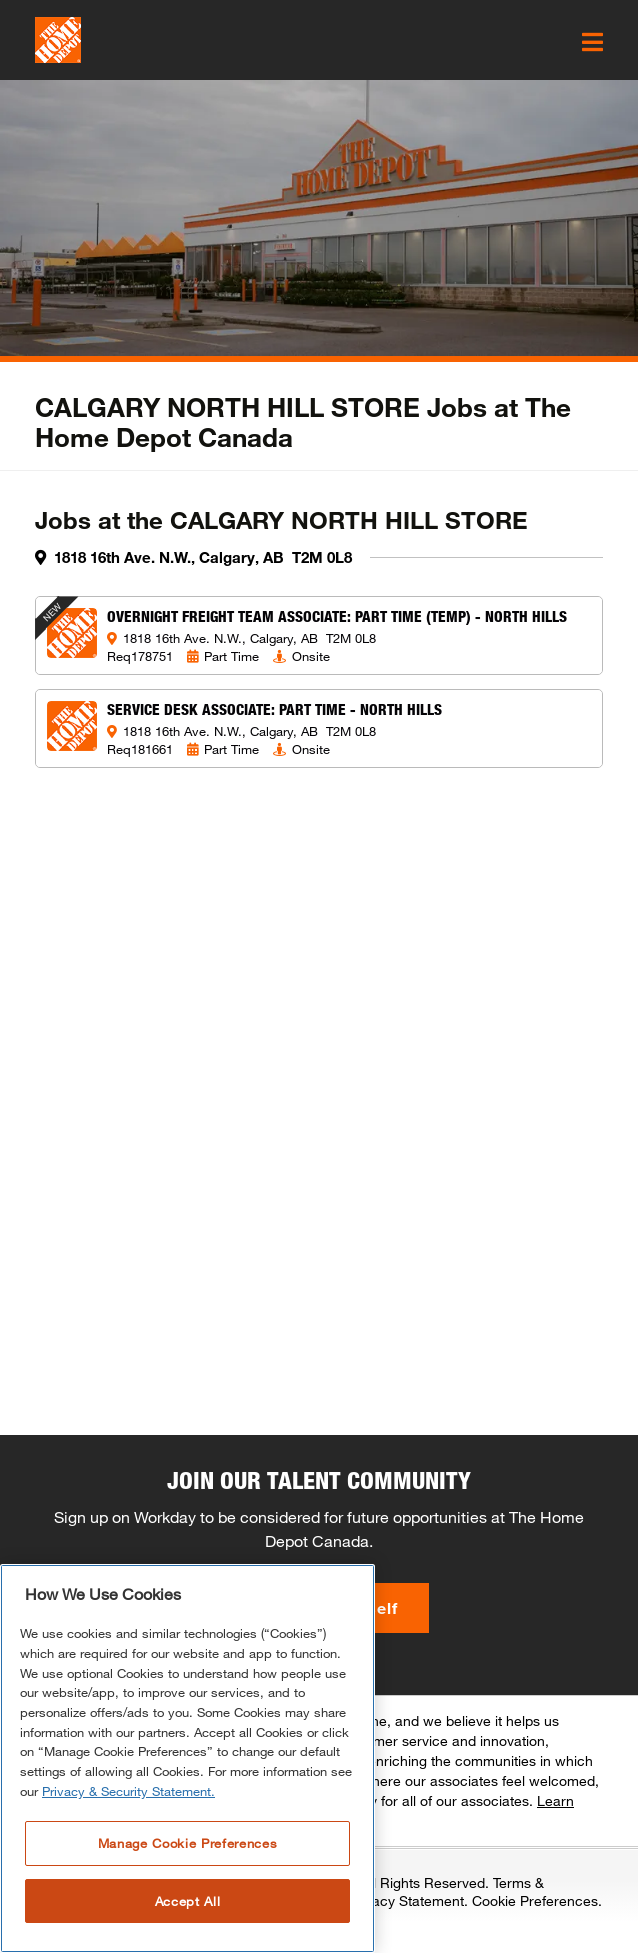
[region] (187, 1758)
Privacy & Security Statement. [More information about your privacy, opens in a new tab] (128, 1791)
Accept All (188, 1901)
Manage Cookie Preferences (187, 1843)
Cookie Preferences (535, 1900)
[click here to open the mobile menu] (592, 42)
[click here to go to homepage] (58, 40)
